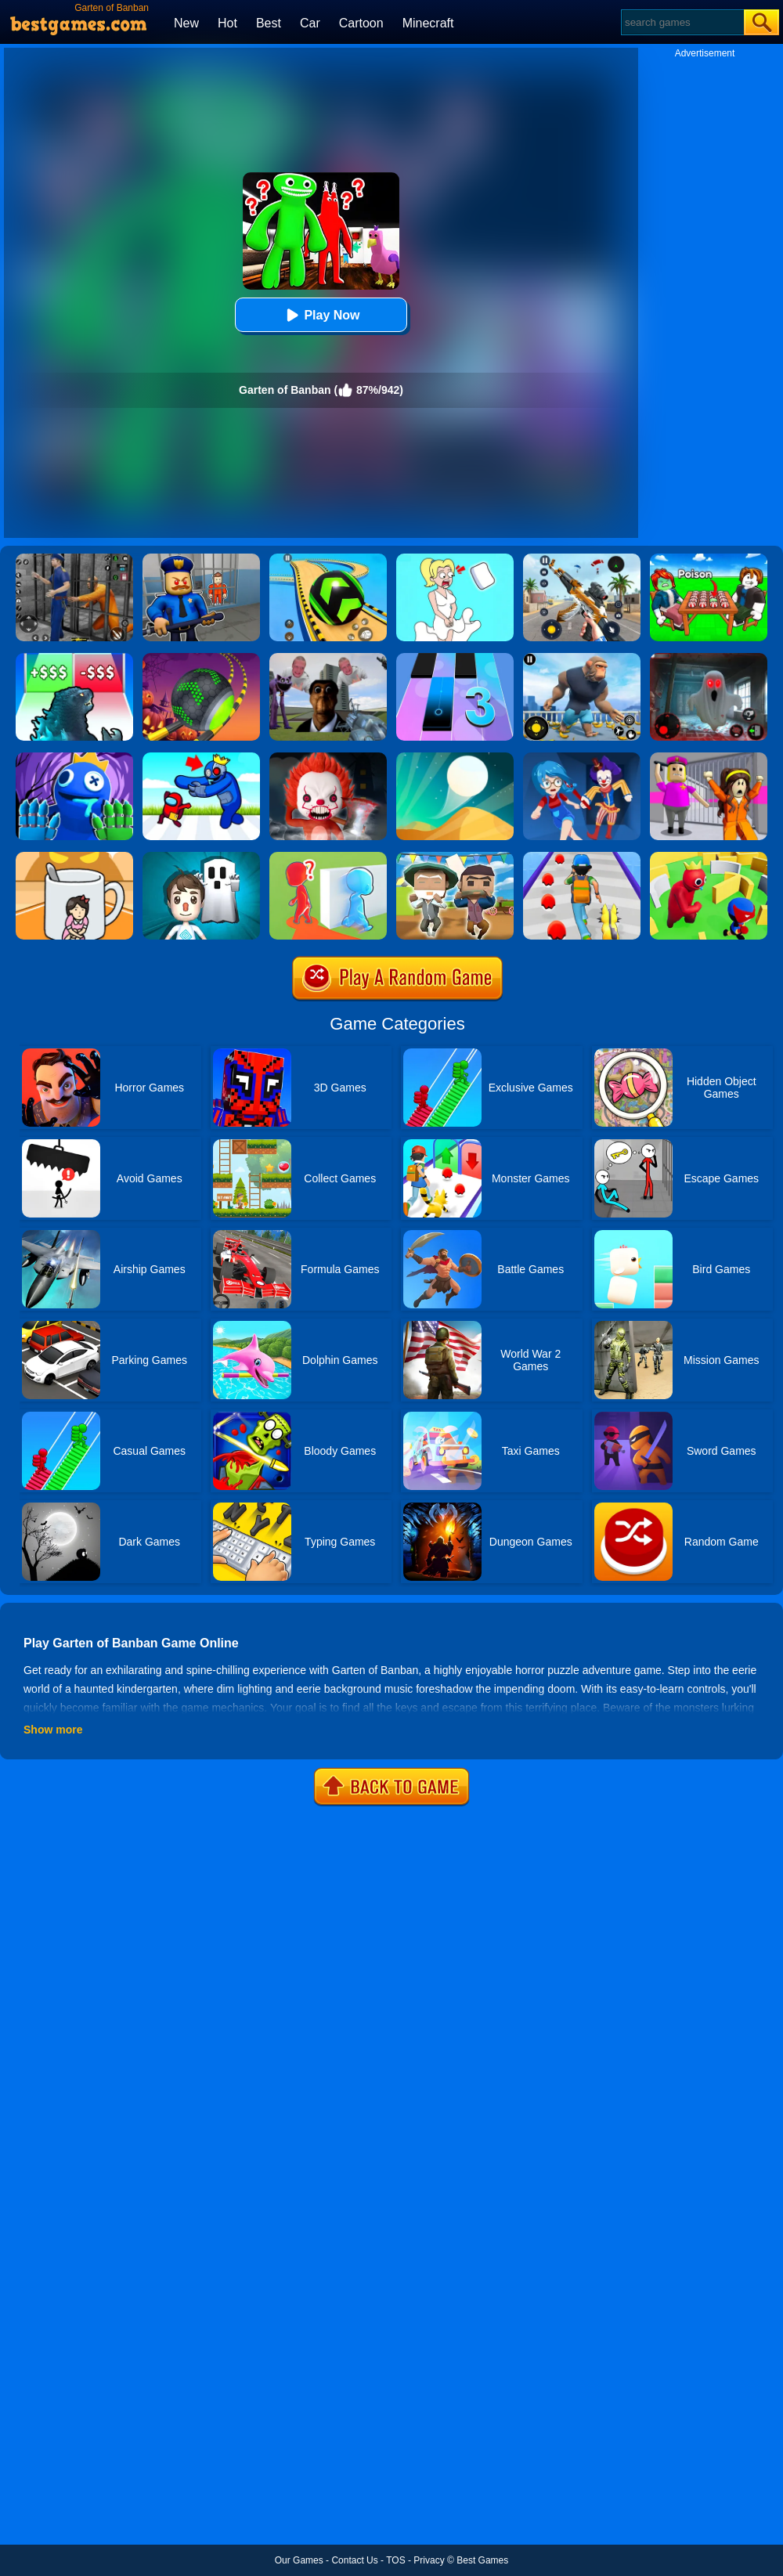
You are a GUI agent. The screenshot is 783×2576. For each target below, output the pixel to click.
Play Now (320, 315)
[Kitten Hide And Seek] (74, 857)
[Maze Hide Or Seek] (708, 857)
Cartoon (361, 23)
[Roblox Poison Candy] (708, 559)
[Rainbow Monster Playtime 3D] (74, 757)
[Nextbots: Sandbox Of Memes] (328, 658)
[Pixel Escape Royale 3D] (455, 857)
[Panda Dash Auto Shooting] (581, 559)
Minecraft (428, 23)
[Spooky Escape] (201, 857)
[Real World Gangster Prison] (74, 559)
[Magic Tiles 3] (455, 658)
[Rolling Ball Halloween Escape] (201, 658)
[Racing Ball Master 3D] (328, 559)
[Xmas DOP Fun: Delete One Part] (455, 559)
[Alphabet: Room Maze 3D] (201, 757)
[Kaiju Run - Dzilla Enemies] (74, 658)
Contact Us (354, 2560)
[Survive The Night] (708, 658)
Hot (227, 23)
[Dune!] (455, 757)
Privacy (428, 2560)
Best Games (482, 2560)
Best (268, 23)
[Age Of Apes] (581, 658)
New (186, 23)
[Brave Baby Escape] (328, 857)
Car (310, 23)
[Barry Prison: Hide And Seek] (201, 559)
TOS (395, 2560)
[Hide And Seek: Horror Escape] (581, 757)
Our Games (299, 2560)
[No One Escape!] (328, 757)
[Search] (681, 22)
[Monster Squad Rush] (581, 857)
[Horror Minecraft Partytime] (708, 757)
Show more (52, 1729)
